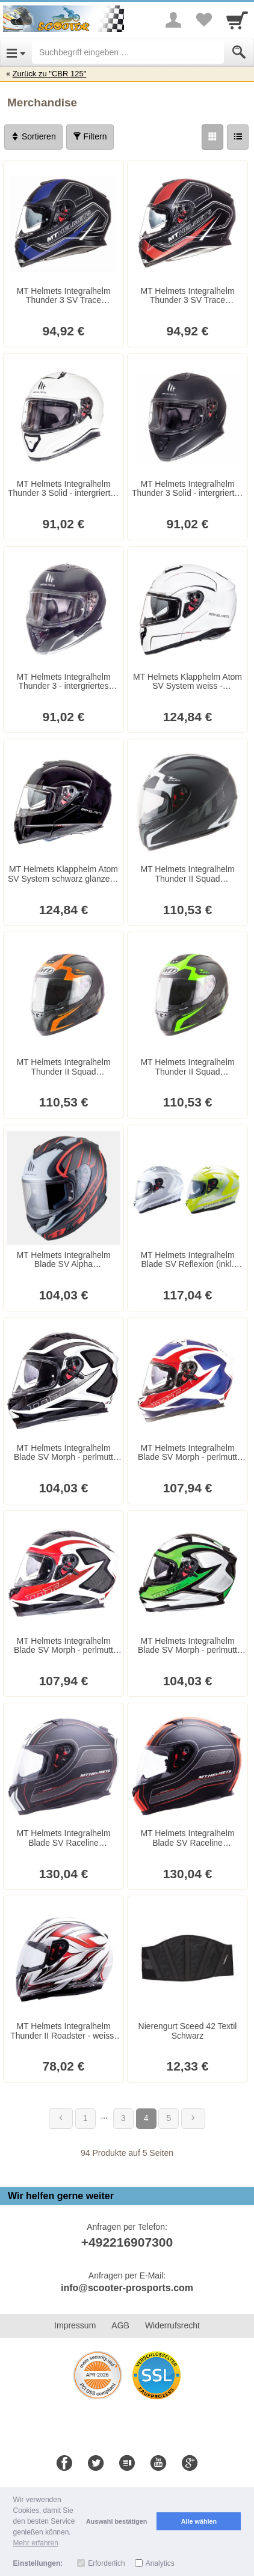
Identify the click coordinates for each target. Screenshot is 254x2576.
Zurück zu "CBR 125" (50, 73)
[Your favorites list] (203, 19)
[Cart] (237, 19)
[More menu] (173, 19)
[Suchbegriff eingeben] (128, 52)
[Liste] (238, 137)
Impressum (75, 2325)
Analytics (160, 2563)
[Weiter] (193, 2118)
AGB (120, 2325)
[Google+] (189, 2463)
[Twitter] (95, 2463)
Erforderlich (106, 2563)
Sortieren (33, 136)
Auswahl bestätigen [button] (116, 2521)
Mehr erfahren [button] (35, 2543)
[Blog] (127, 2463)
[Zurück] (61, 2118)
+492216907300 (127, 2242)
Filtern (90, 136)
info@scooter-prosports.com (127, 2288)
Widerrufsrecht (172, 2325)
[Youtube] (158, 2463)
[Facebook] (64, 2463)
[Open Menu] (16, 52)
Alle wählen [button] (199, 2521)
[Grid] (212, 137)
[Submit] (239, 52)
